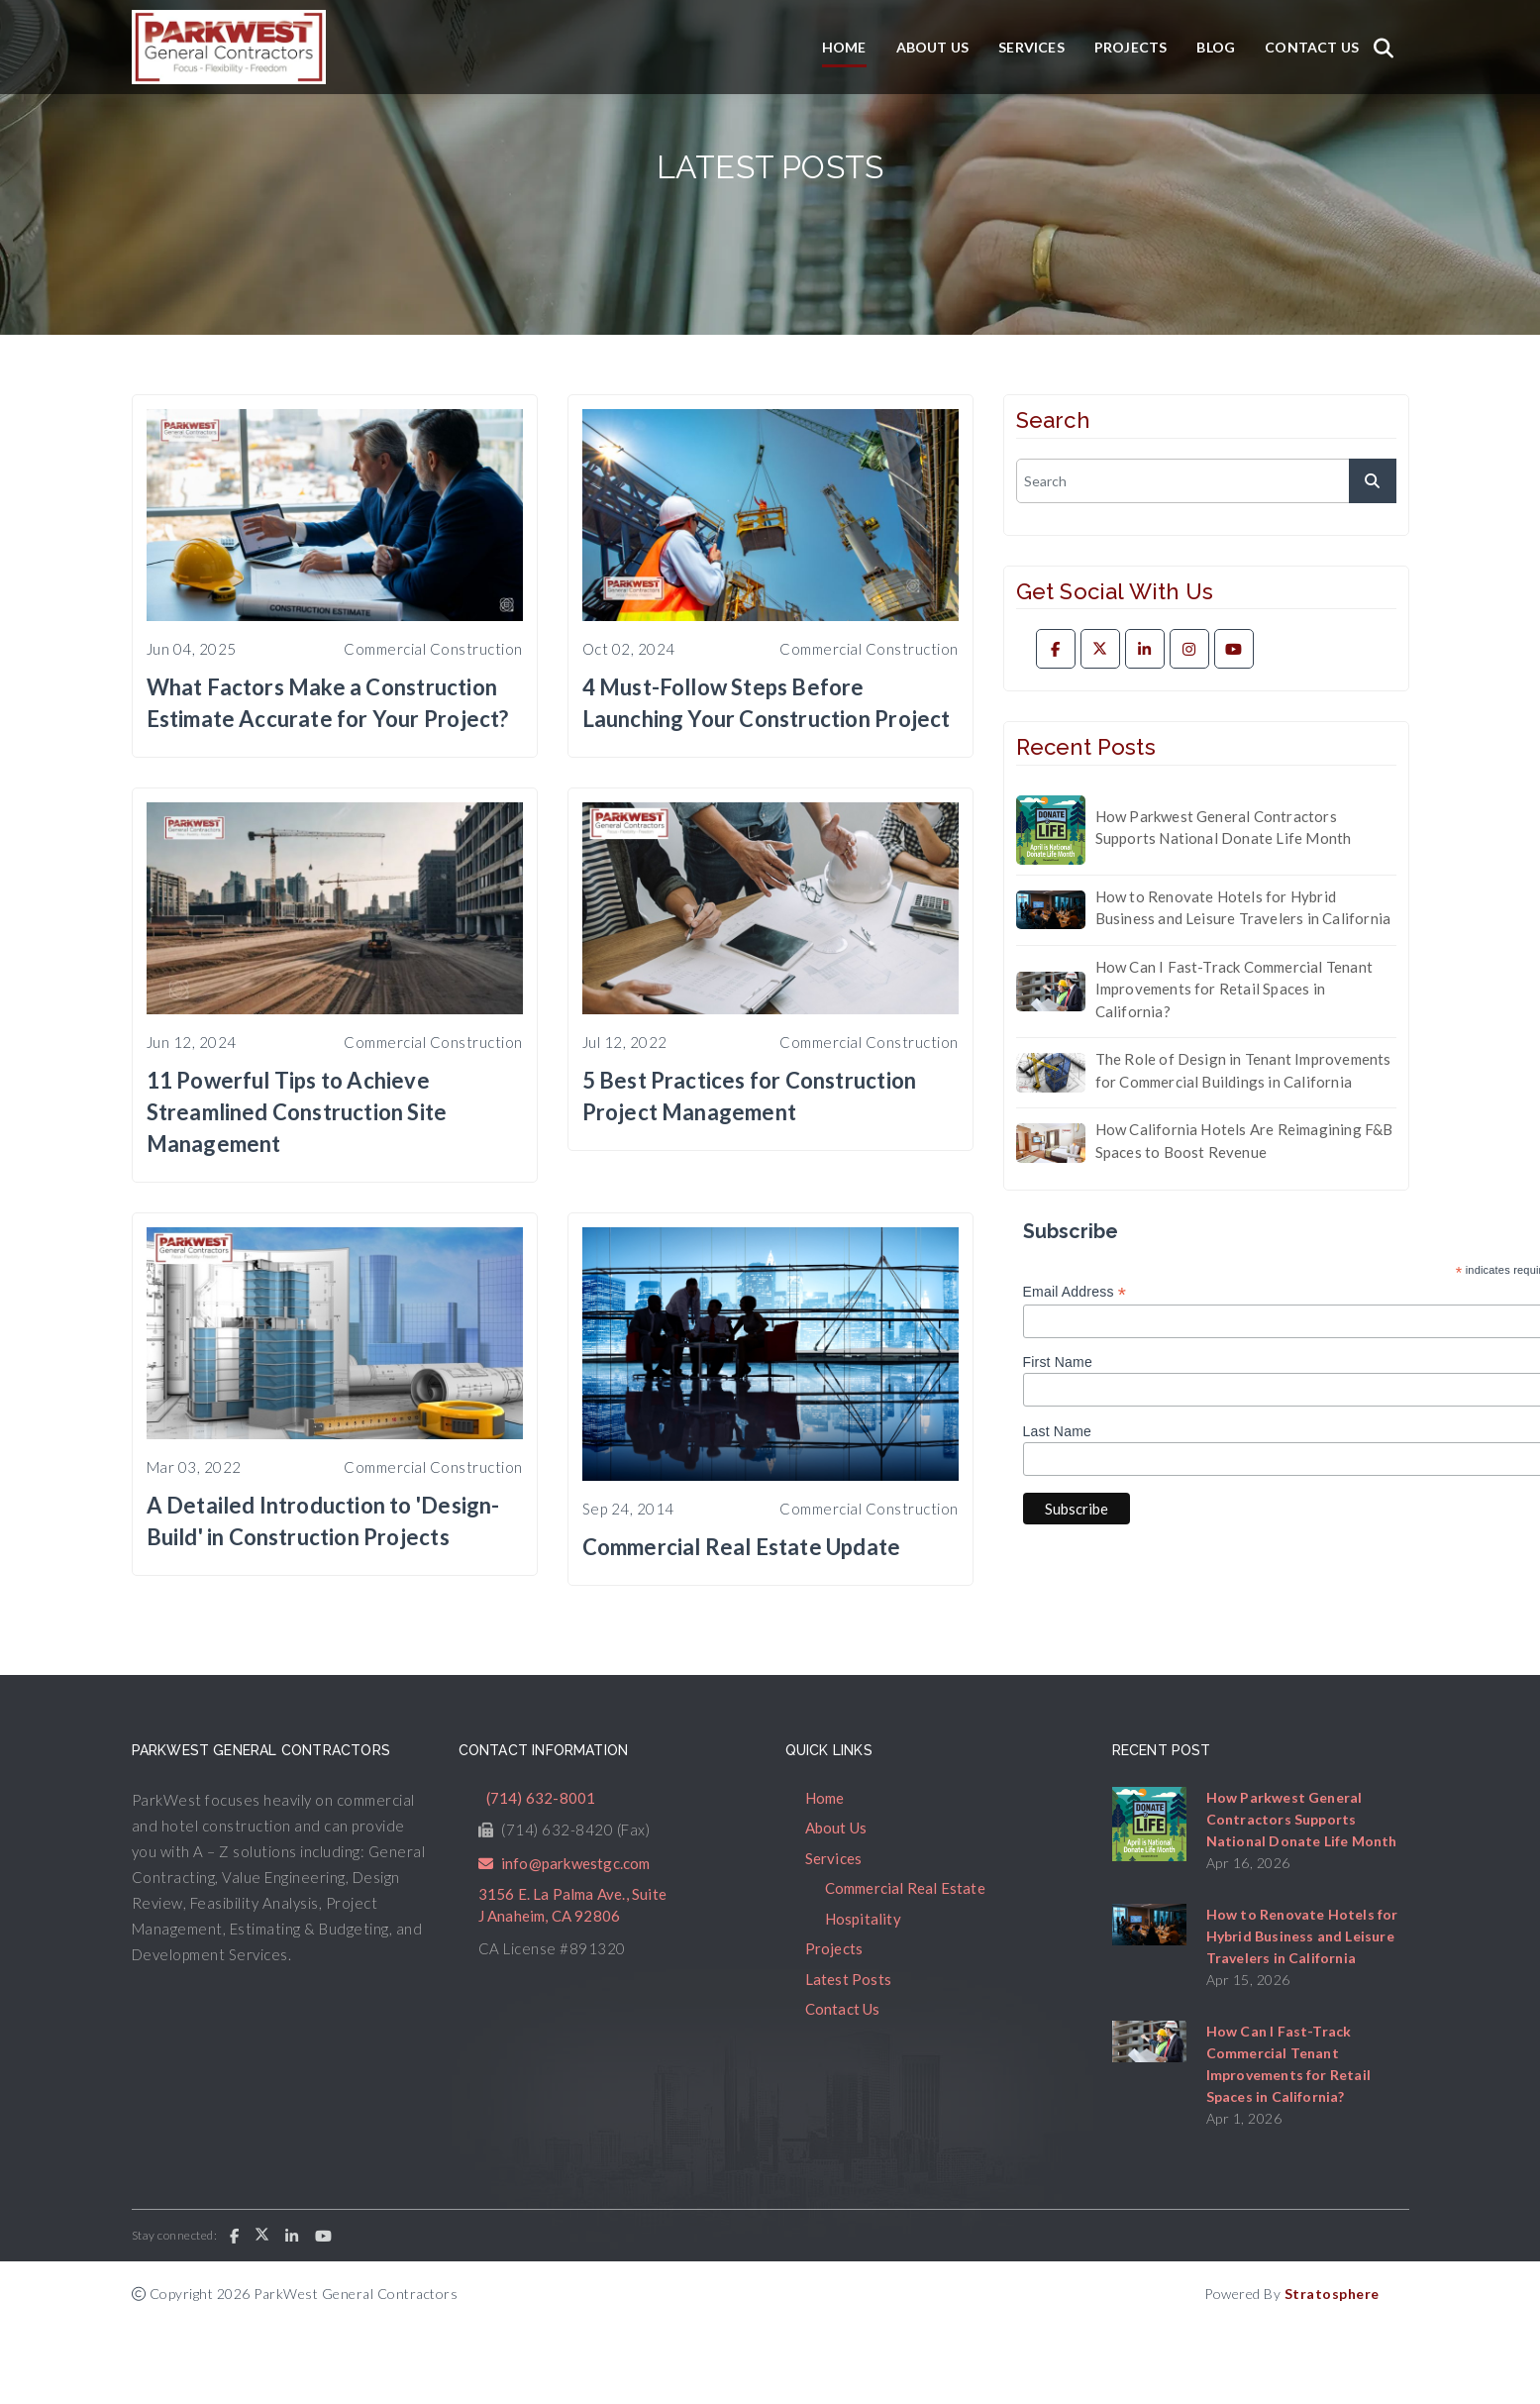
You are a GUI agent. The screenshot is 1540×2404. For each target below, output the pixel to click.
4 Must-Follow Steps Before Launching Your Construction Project (766, 703)
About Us (933, 47)
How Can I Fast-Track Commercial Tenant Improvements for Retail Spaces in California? (1234, 989)
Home (844, 47)
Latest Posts (848, 1979)
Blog (1215, 47)
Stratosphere (1332, 2293)
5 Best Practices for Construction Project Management (749, 1096)
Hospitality (863, 1919)
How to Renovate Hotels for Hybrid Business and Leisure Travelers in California (1243, 908)
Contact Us (1312, 47)
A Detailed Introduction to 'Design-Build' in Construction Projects (323, 1521)
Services (1031, 47)
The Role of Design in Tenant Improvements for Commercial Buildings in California (1243, 1070)
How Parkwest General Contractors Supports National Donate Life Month (1223, 827)
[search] (1206, 481)
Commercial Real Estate (905, 1888)
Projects (1131, 47)
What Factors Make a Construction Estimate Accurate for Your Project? (328, 703)
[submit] (1372, 481)
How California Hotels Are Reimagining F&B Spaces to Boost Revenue (1244, 1140)
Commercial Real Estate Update (741, 1546)
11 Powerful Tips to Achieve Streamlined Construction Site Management (297, 1112)
